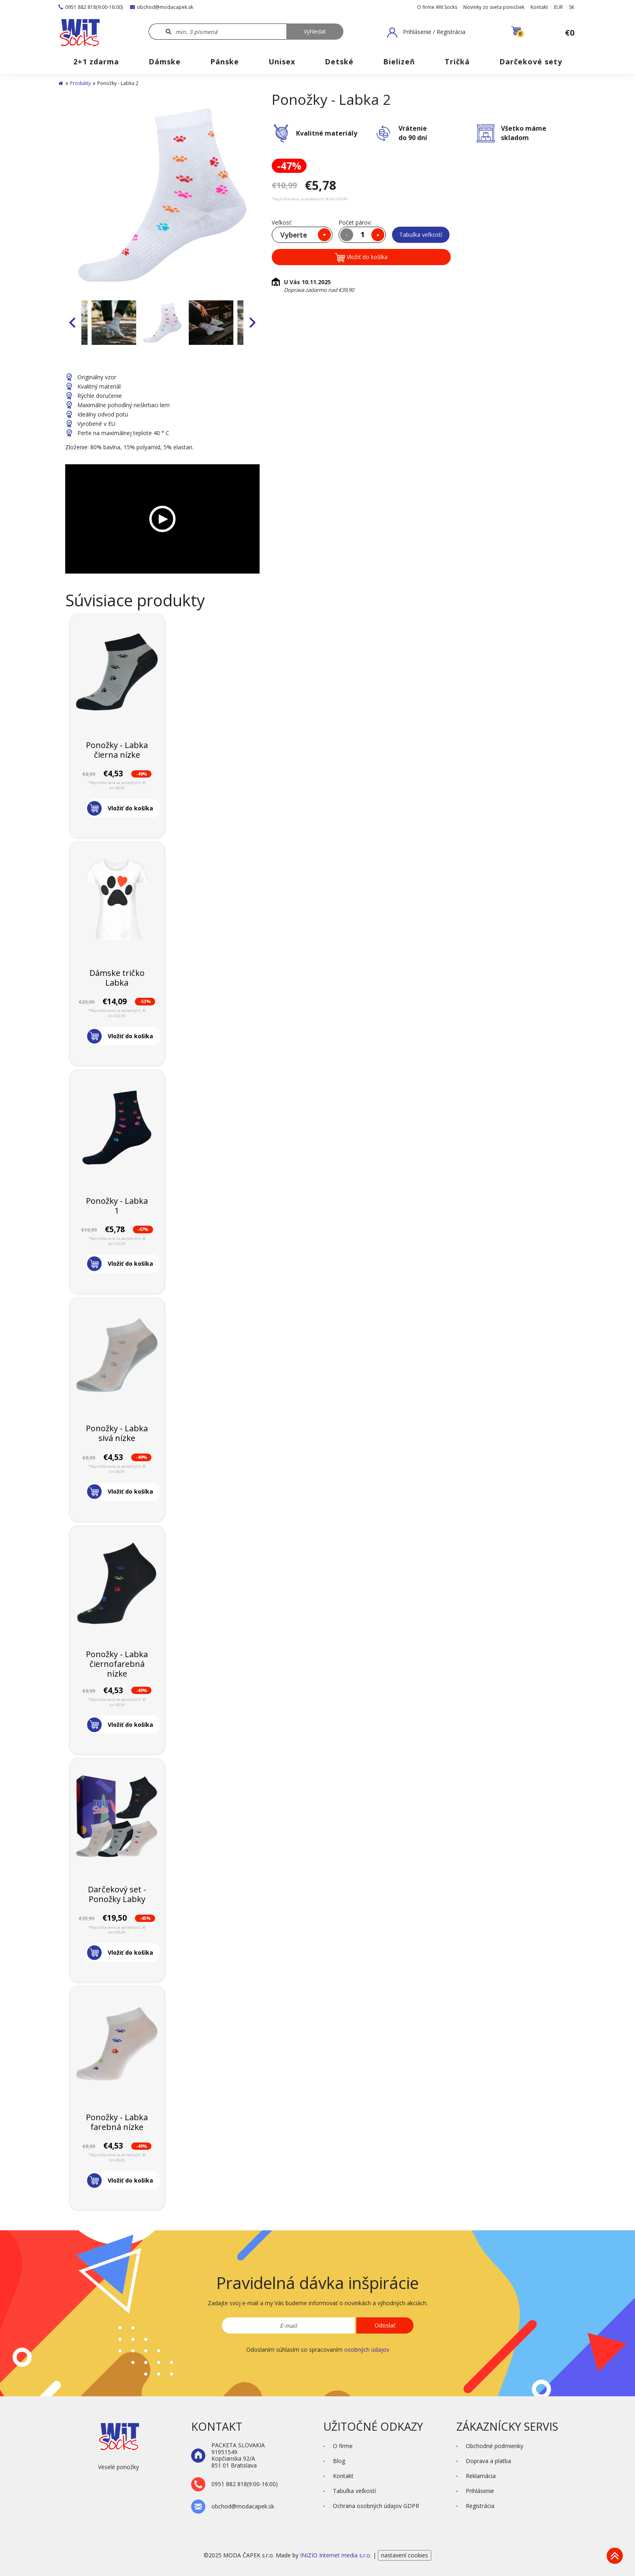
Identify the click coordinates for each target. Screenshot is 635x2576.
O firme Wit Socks (437, 7)
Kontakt (539, 7)
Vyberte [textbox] (293, 235)
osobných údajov (366, 2349)
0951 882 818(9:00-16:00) (90, 7)
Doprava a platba (488, 2461)
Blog (339, 2461)
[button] (426, 32)
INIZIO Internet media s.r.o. (336, 2555)
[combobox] (302, 235)
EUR (558, 7)
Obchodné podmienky (494, 2446)
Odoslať (385, 2325)
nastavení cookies (404, 2555)
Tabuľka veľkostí (420, 234)
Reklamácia (481, 2476)
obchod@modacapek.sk (161, 7)
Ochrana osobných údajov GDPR (376, 2506)
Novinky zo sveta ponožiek (493, 7)
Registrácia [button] (480, 2506)
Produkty (80, 83)
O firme (343, 2446)
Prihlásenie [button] (480, 2491)
